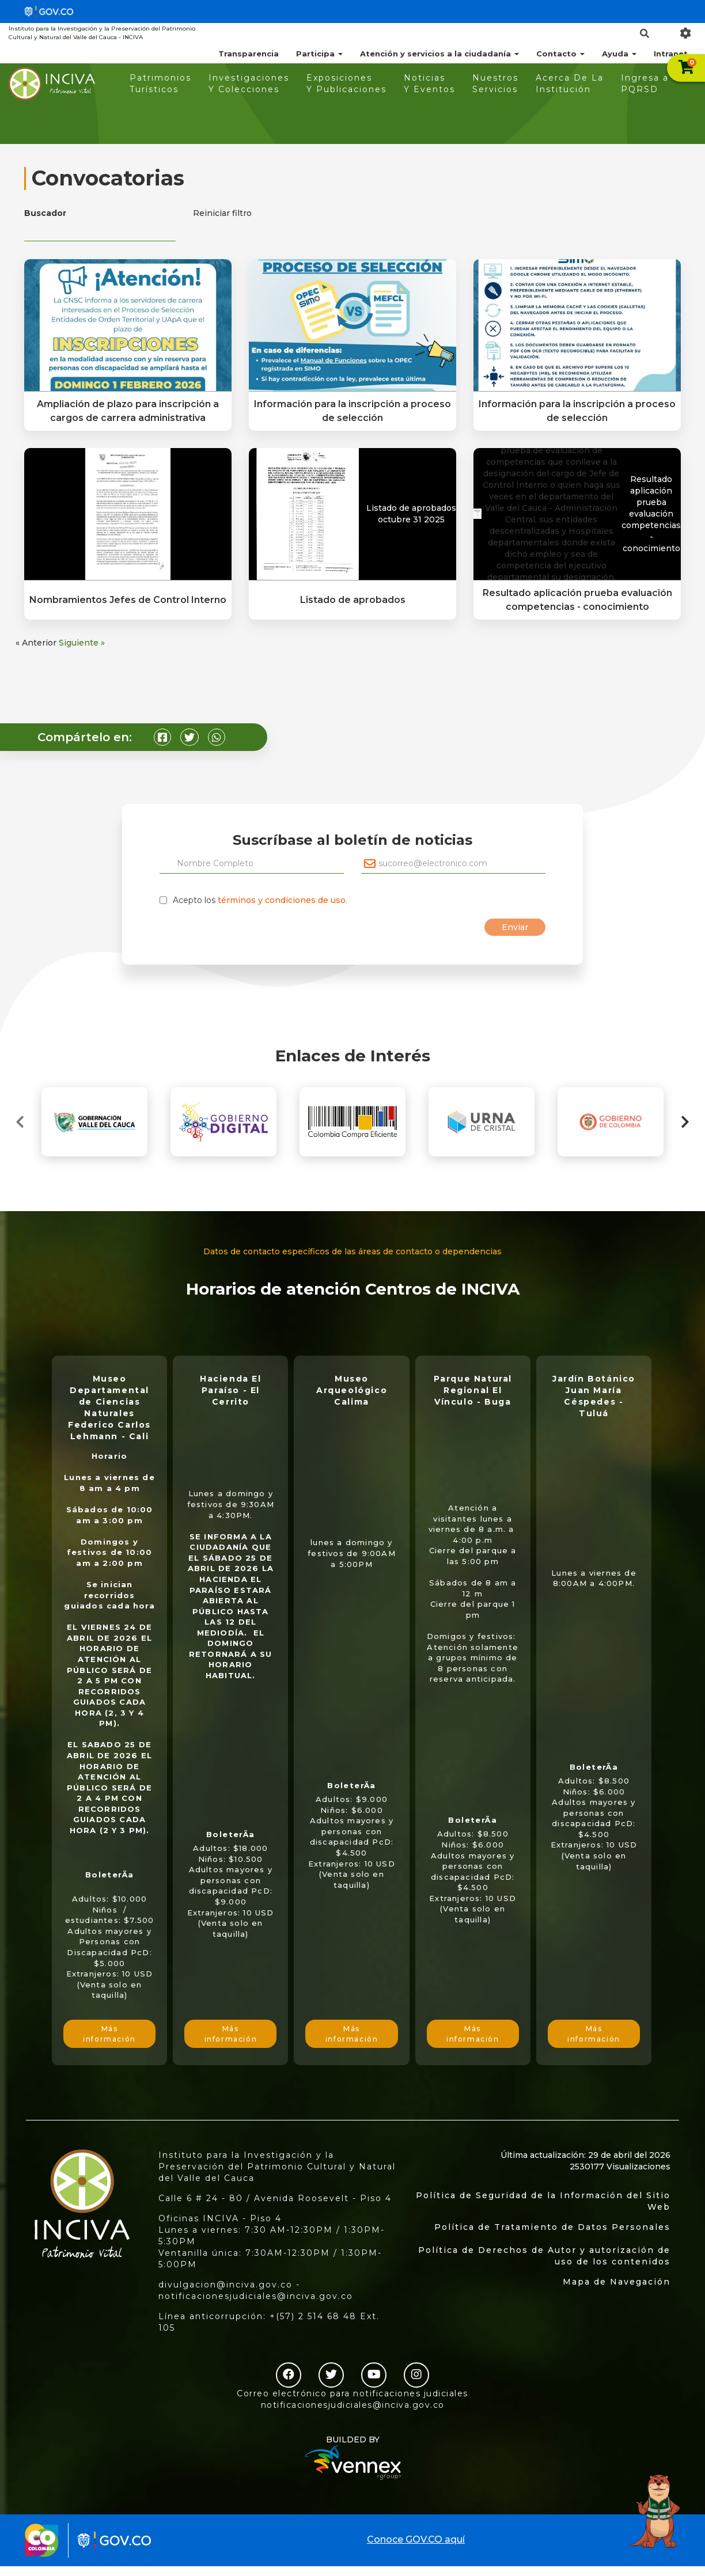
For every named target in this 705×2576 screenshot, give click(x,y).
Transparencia (248, 53)
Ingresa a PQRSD (645, 83)
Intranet (671, 53)
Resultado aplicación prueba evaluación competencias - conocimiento (651, 513)
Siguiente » (82, 643)
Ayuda (619, 53)
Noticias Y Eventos (429, 83)
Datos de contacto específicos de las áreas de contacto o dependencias (352, 1251)
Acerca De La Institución (570, 83)
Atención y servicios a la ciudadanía (439, 53)
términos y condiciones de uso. (282, 900)
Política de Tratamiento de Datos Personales (552, 2227)
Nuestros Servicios (495, 83)
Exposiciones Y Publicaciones (346, 83)
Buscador (45, 213)
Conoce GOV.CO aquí (416, 2539)
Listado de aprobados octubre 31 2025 (411, 514)
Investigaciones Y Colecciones (249, 83)
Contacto (560, 53)
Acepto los (260, 900)
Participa (319, 53)
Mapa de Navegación (616, 2282)
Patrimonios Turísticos (160, 83)
